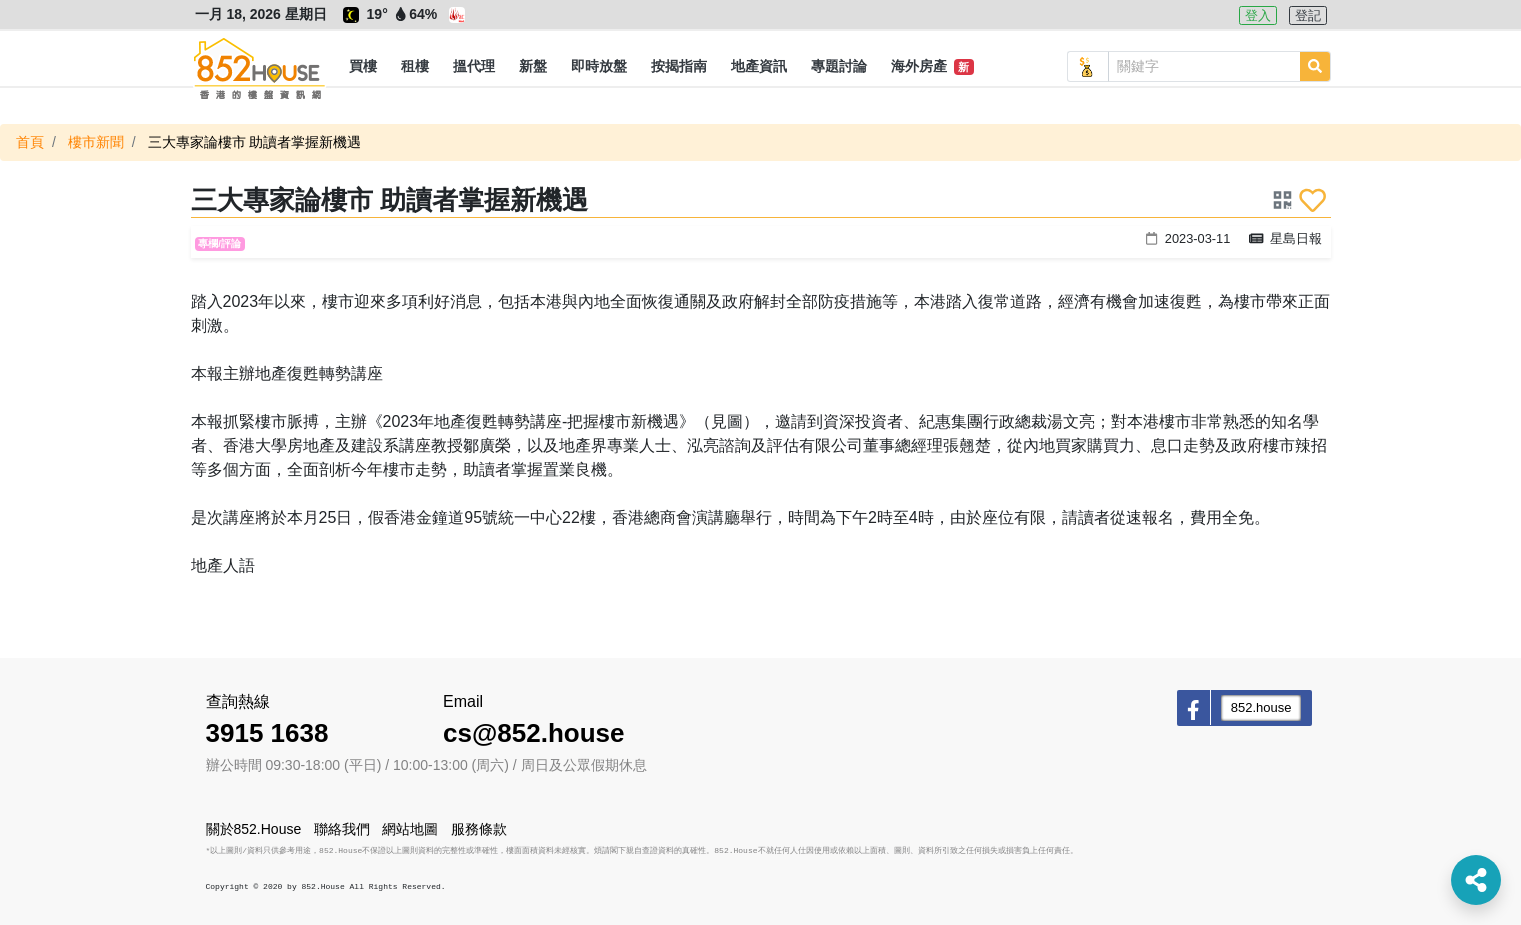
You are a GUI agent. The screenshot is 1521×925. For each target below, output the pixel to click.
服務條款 (479, 829)
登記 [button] (1308, 15)
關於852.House (254, 829)
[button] (363, 67)
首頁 (30, 142)
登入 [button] (1258, 15)
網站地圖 (410, 829)
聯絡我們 (342, 829)
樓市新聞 (96, 142)
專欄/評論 (219, 243)
